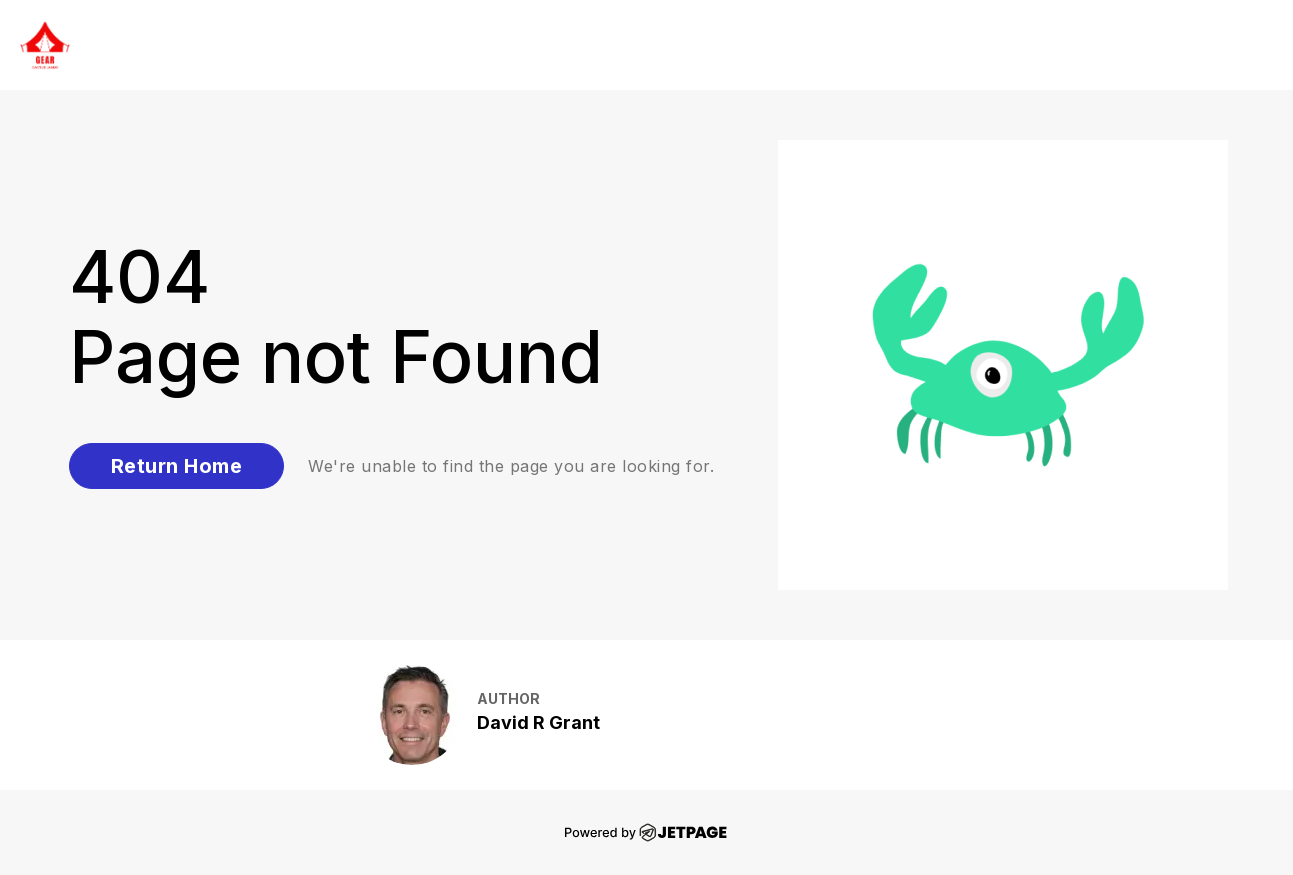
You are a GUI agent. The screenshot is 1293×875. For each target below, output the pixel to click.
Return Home (177, 466)
